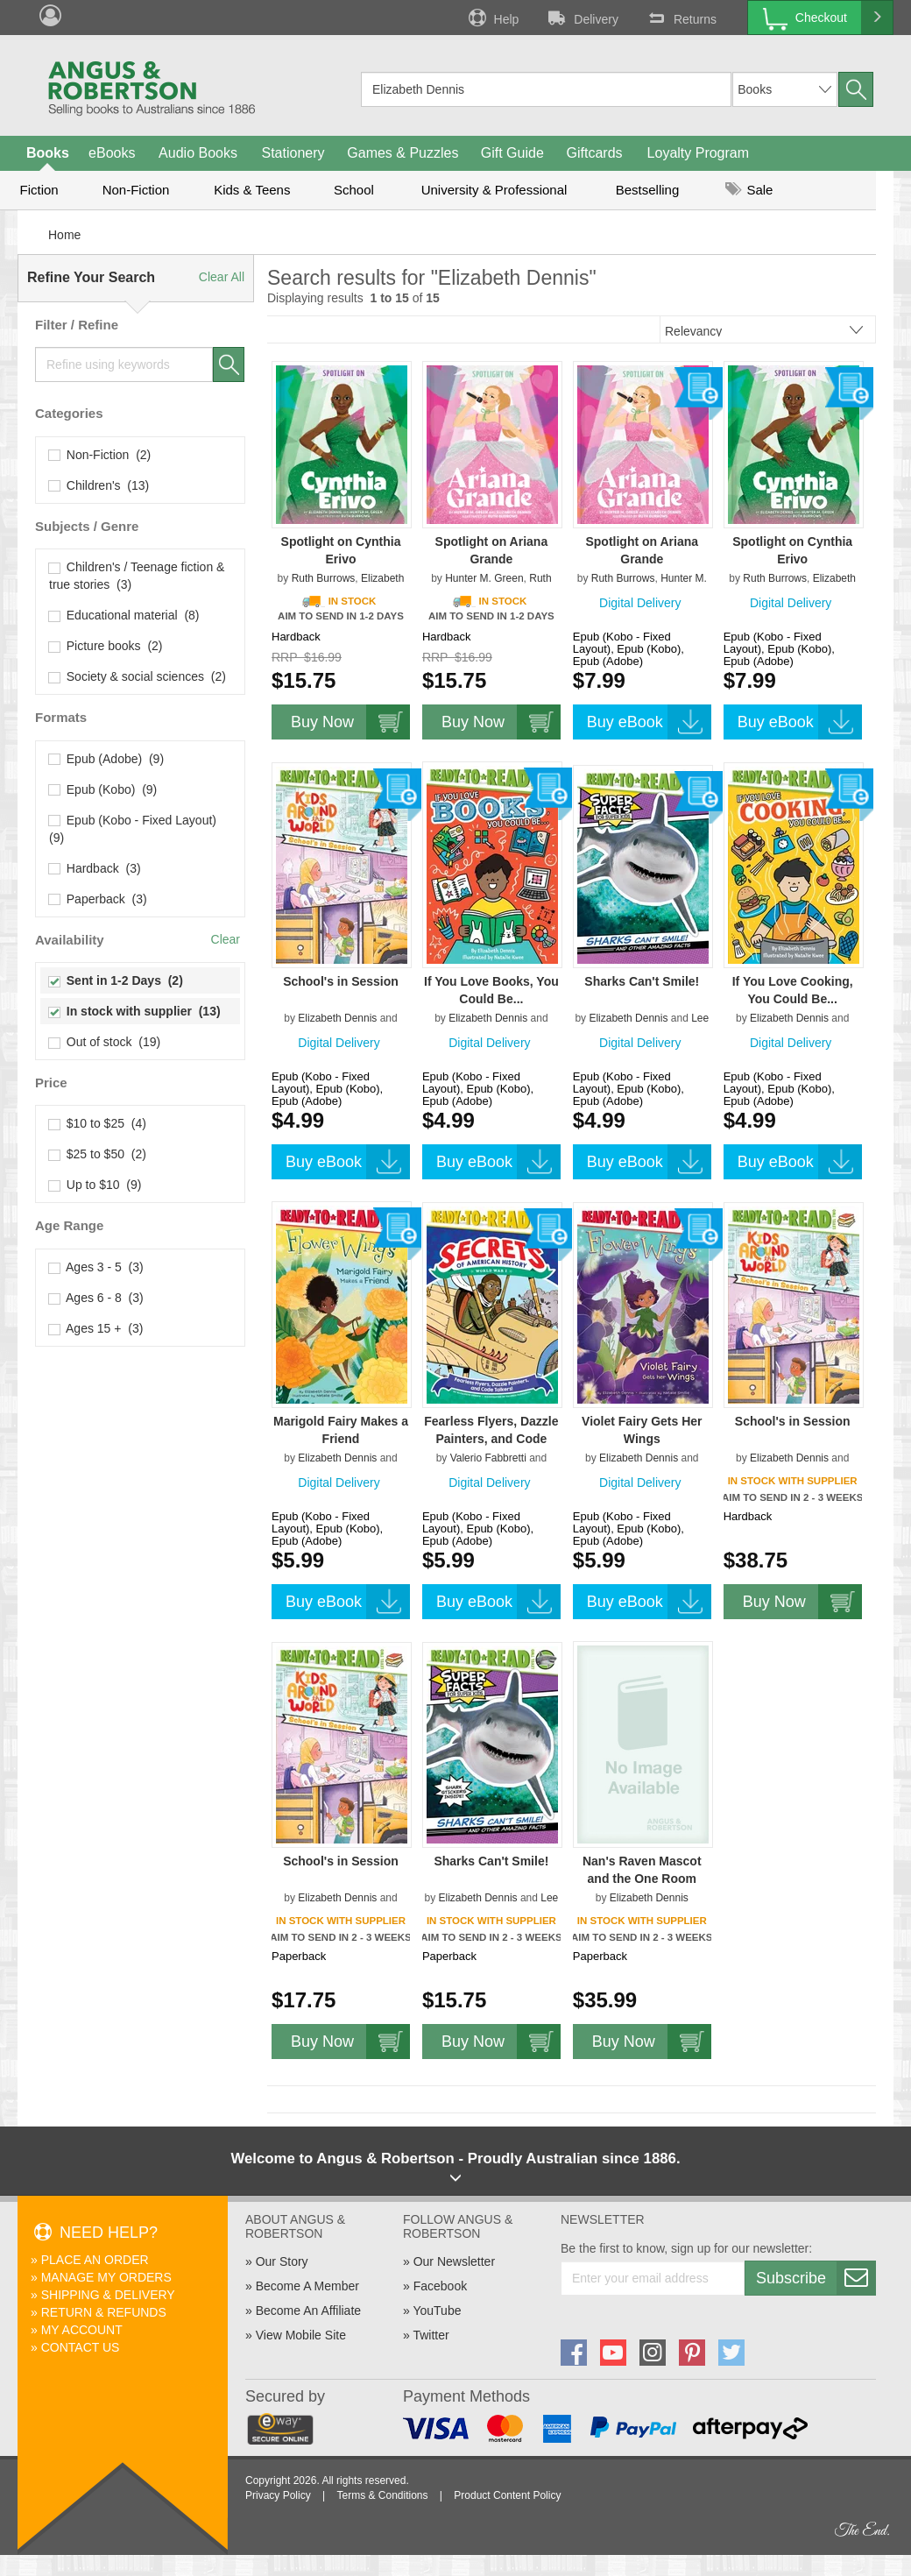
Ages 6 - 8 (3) (96, 1298)
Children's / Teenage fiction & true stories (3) (136, 575)
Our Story (282, 2261)
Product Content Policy (507, 2495)
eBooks (111, 152)
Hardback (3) (95, 868)
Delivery (581, 17)
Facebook (440, 2286)
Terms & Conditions (381, 2495)
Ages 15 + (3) (96, 1328)
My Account (82, 2330)
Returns (681, 17)
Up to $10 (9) (95, 1185)
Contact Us (80, 2347)
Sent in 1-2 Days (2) (116, 980)
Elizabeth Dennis (337, 1018)
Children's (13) (99, 485)
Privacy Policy (278, 2495)
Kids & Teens (252, 189)
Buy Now (350, 722)
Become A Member (307, 2286)
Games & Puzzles (402, 152)
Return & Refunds (103, 2312)
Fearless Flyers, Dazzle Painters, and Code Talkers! (491, 1438)
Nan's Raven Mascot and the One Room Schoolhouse (642, 1878)
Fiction (38, 189)
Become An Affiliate (308, 2311)
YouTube (437, 2311)
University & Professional (494, 189)
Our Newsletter (454, 2261)
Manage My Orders (106, 2277)
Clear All (221, 277)
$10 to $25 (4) (97, 1123)
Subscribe (815, 2278)
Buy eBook (649, 722)
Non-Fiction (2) (100, 455)
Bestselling (648, 189)
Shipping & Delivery (108, 2295)
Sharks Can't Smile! (641, 981)
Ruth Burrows (324, 578)
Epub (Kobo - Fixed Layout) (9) (134, 829)
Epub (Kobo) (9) (103, 789)
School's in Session (341, 981)
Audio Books (198, 152)
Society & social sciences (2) (137, 676)
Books (47, 152)
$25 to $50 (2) (97, 1154)
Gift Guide (512, 152)
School (354, 189)
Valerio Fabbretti (488, 1458)
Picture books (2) (106, 646)
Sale (749, 189)
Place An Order (95, 2260)
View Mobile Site (301, 2335)
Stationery (292, 152)
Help (492, 17)
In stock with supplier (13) (135, 1011)
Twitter (430, 2335)
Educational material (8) (124, 615)
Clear (225, 939)
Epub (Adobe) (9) (106, 759)
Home (64, 235)
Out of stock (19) (104, 1042)
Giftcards (595, 152)
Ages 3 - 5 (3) (96, 1267)
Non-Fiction (136, 189)
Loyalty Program (698, 152)
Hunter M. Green (484, 578)
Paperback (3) (98, 899)
